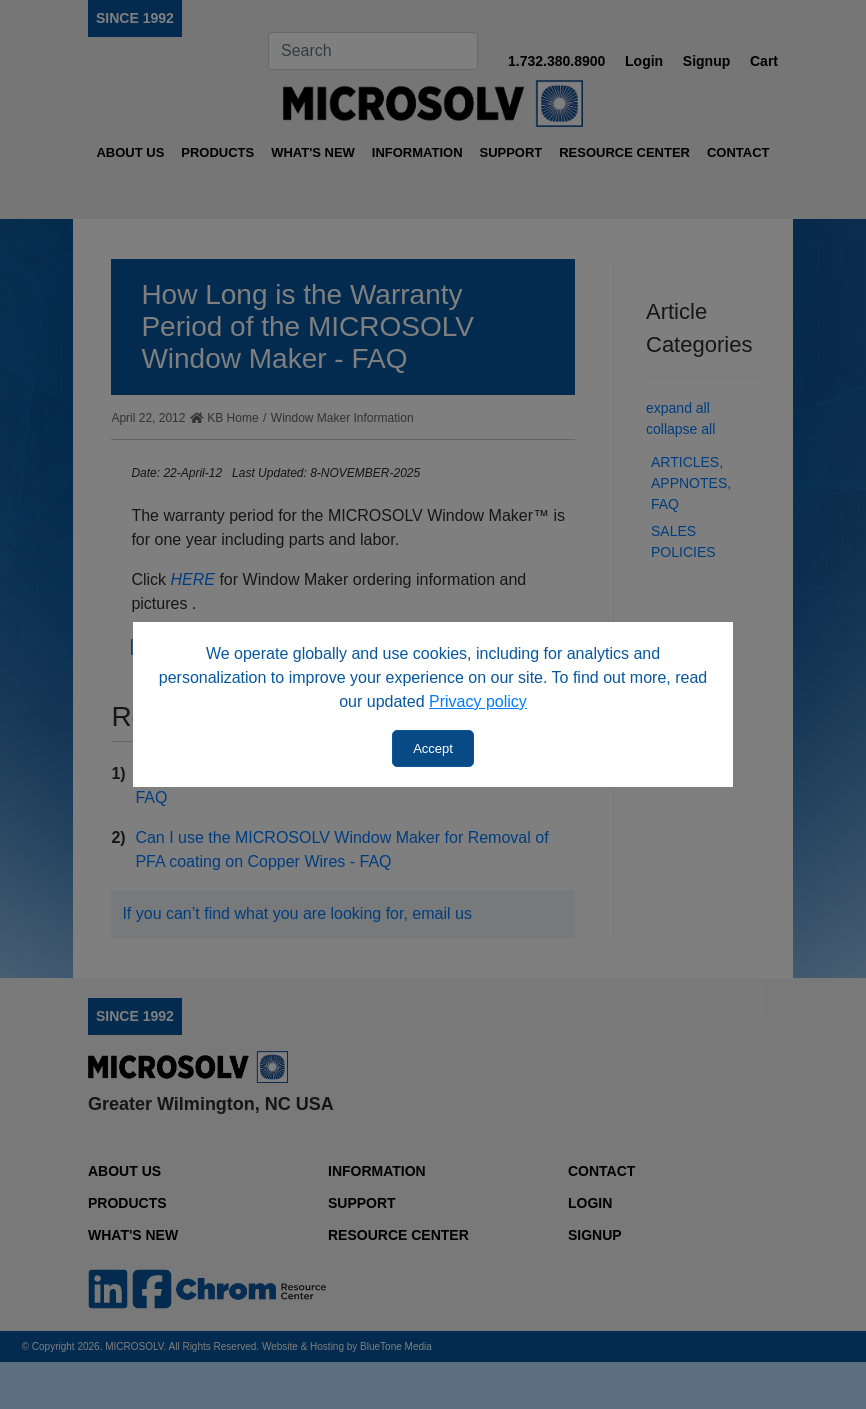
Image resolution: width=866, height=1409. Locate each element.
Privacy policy (478, 701)
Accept (433, 748)
